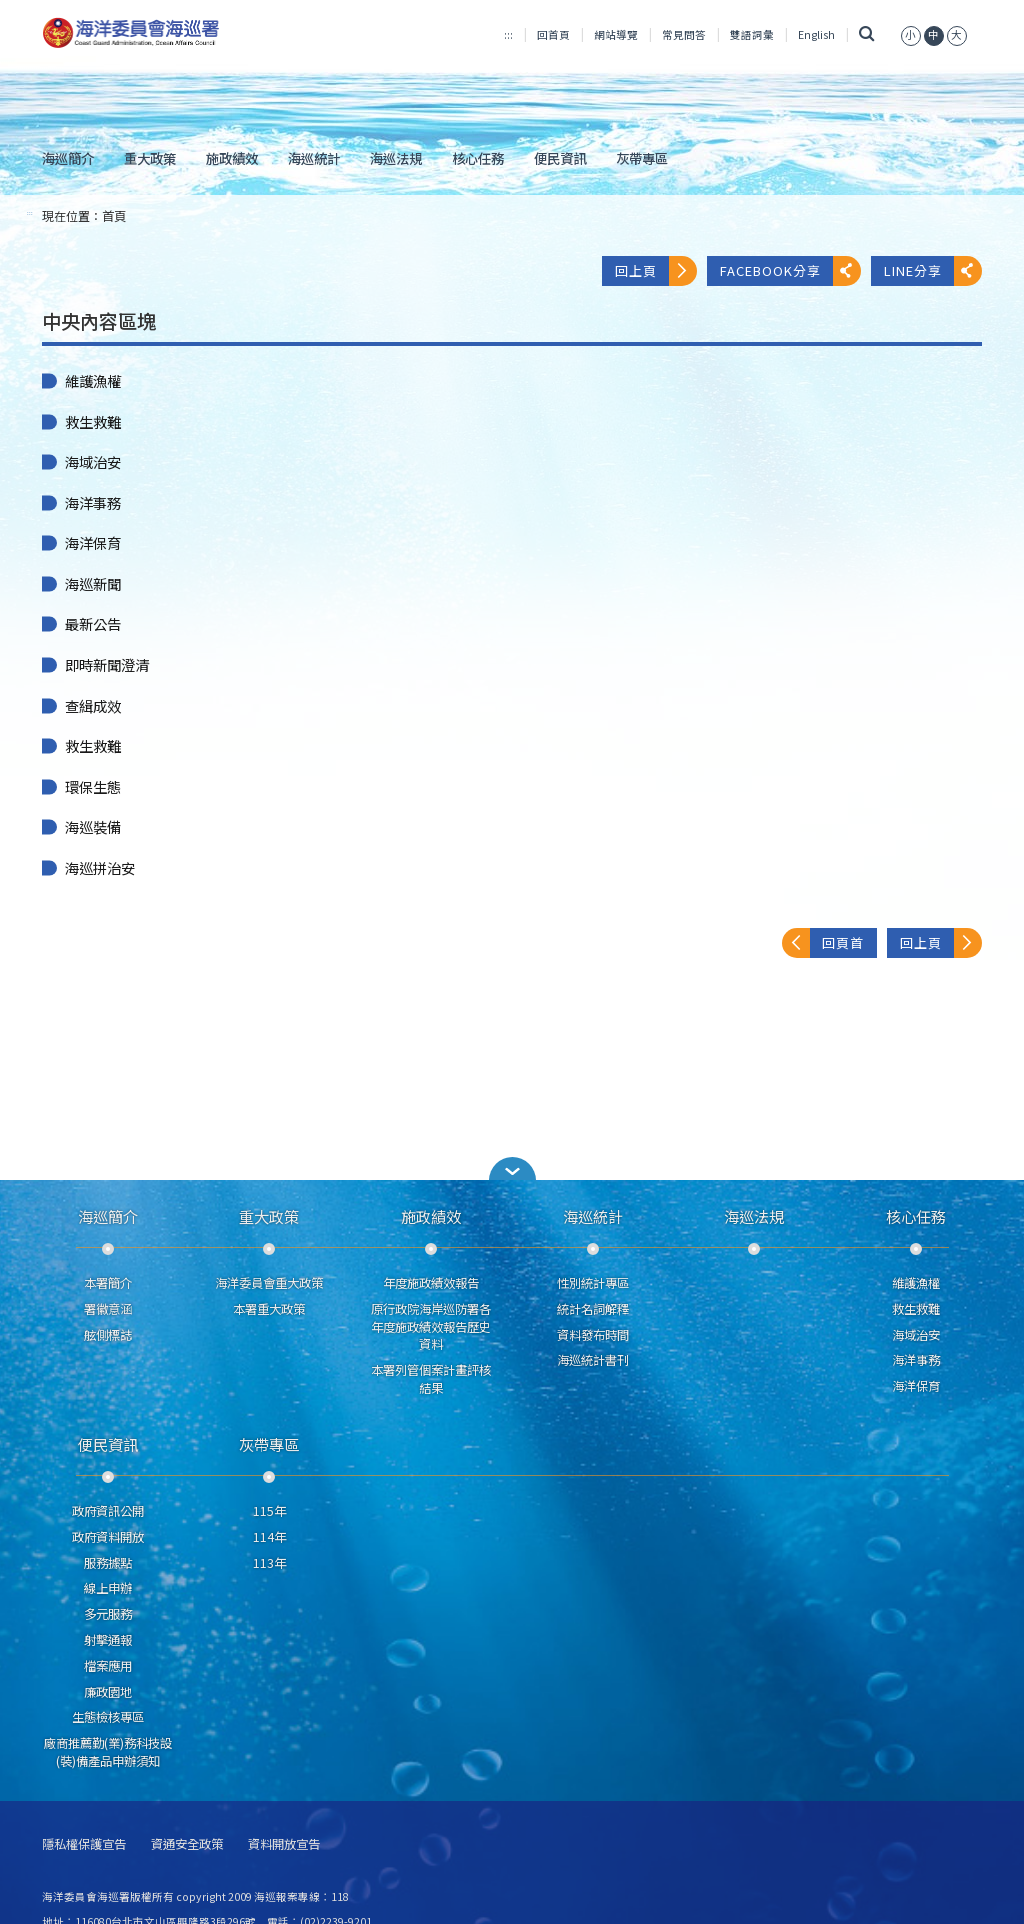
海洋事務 (93, 503)
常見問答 (684, 34)
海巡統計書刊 (593, 1360)
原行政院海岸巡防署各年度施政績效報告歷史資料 (431, 1327)
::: (508, 34)
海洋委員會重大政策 (269, 1283)
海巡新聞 (93, 584)
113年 (269, 1563)
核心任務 (478, 158)
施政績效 (232, 158)
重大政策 (150, 158)
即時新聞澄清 (107, 665)
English (816, 34)
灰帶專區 (642, 158)
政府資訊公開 (108, 1511)
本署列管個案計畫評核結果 (431, 1379)
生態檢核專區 (108, 1717)
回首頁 (553, 34)
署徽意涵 (108, 1309)
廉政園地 (108, 1692)
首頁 (114, 216)
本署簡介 (108, 1283)
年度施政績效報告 (431, 1283)
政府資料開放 (108, 1537)
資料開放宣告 (284, 1844)
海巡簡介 (68, 158)
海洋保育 (93, 543)
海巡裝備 (93, 827)
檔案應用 (108, 1666)
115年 (269, 1511)
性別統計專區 (593, 1283)
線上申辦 (108, 1588)
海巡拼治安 (100, 868)
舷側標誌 (108, 1335)
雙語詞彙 (752, 34)
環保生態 (93, 787)
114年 (269, 1537)
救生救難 (93, 422)
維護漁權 (93, 381)
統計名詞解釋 (593, 1309)
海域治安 (93, 462)
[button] (512, 1168)
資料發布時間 (593, 1335)
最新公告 (93, 624)
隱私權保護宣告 (84, 1844)
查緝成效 (93, 706)
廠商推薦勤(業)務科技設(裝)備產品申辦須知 (108, 1752)
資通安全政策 (187, 1844)
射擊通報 (108, 1640)
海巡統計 (314, 158)
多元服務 (108, 1614)
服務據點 (108, 1563)
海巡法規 (396, 158)
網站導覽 (616, 34)
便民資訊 (560, 158)
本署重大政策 (269, 1309)
